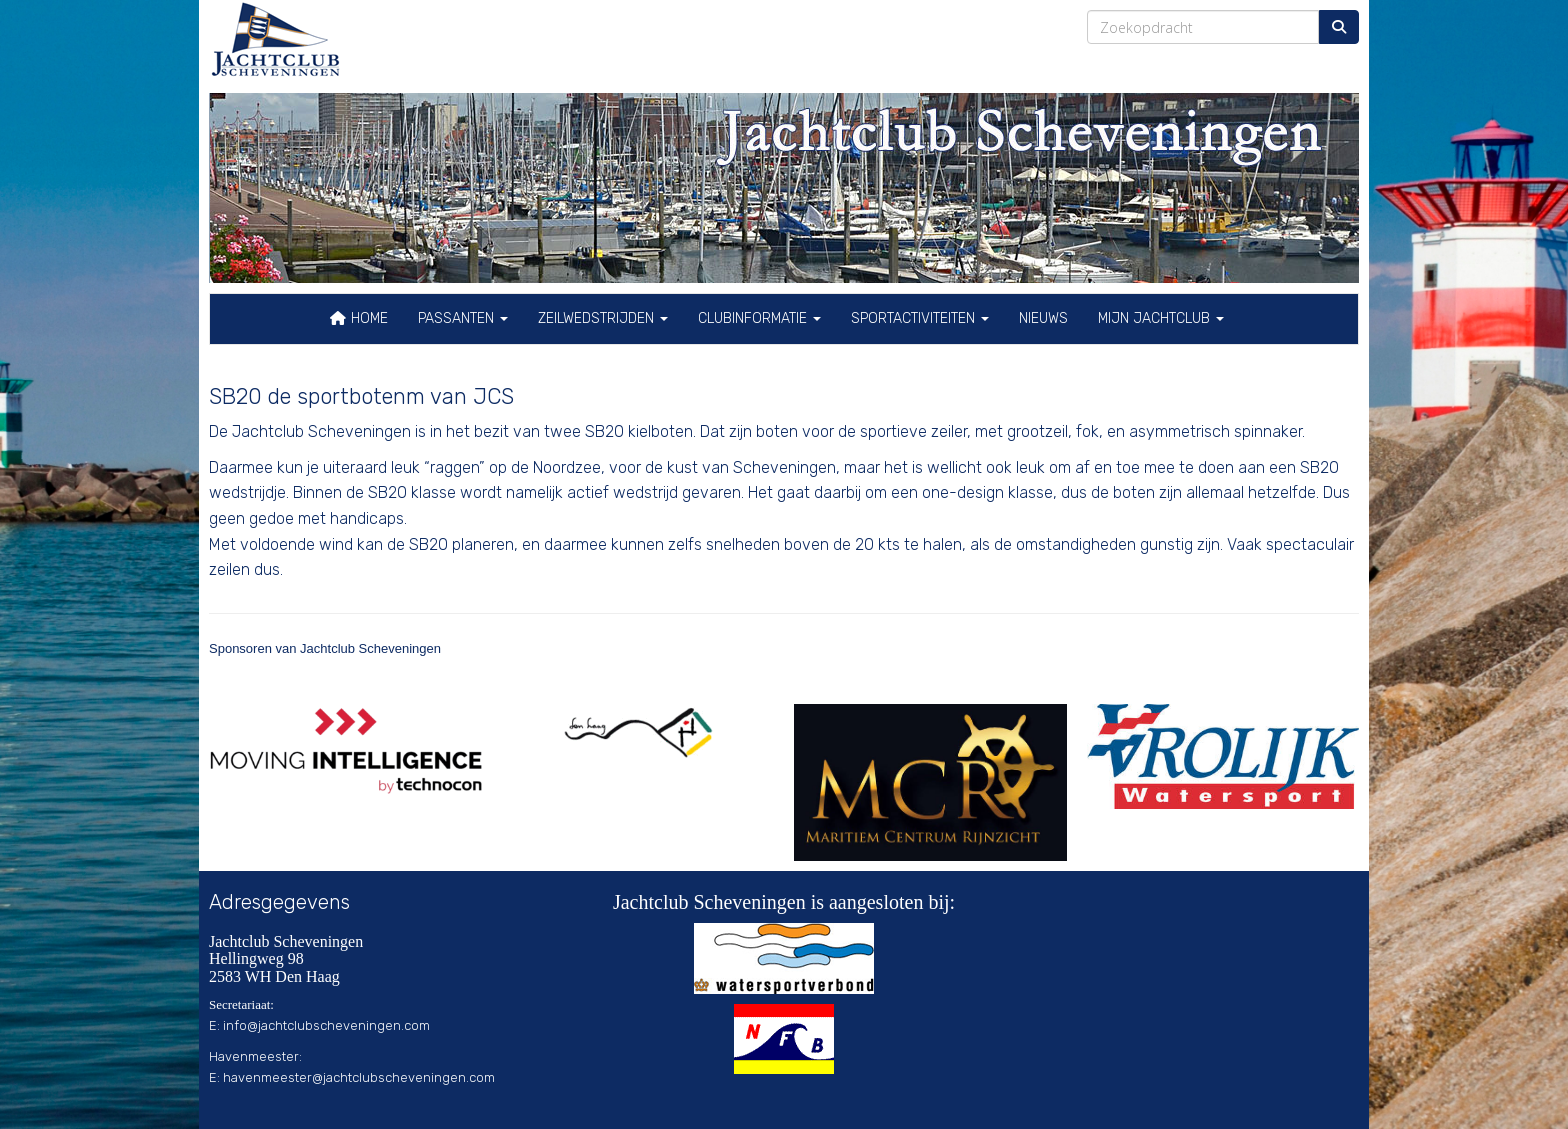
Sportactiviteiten (920, 318)
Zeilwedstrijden (603, 318)
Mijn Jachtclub (1161, 318)
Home (358, 318)
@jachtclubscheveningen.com (326, 1025)
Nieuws (1043, 318)
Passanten (463, 318)
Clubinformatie (759, 318)
